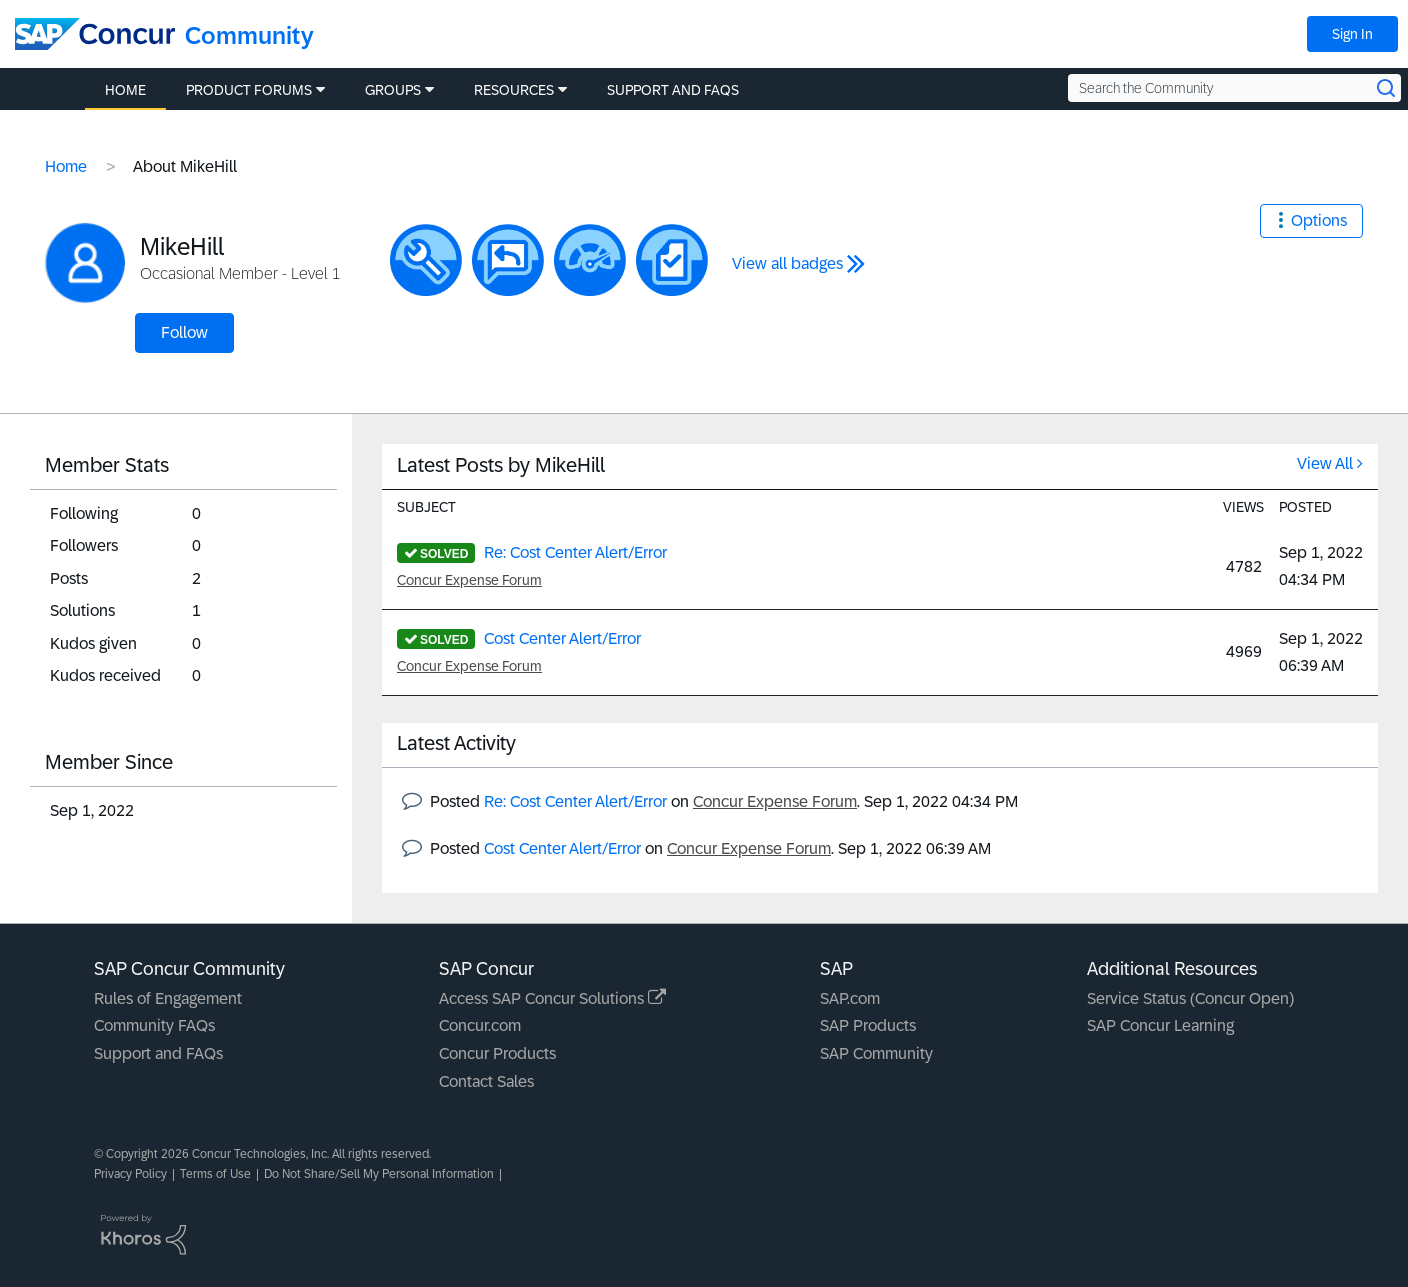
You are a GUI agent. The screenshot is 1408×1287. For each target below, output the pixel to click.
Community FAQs (154, 1025)
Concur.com (480, 1025)
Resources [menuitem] (514, 90)
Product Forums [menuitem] (249, 90)
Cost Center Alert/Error (562, 638)
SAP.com (850, 998)
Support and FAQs (158, 1053)
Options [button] (1319, 220)
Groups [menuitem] (393, 90)
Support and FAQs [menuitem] (673, 90)
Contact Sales (486, 1081)
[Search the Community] (1234, 88)
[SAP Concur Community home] (95, 34)
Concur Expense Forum (469, 580)
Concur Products (497, 1053)
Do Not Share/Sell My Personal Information (379, 1174)
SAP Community (876, 1053)
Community (249, 35)
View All (1325, 463)
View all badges (787, 263)
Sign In (1352, 34)
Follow (184, 332)
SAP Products (868, 1025)
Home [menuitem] (125, 90)
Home (66, 166)
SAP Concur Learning (1160, 1025)
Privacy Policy (130, 1174)
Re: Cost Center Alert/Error (575, 552)
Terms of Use (215, 1174)
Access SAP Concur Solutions (552, 998)
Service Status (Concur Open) (1190, 998)
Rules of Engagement (168, 998)
